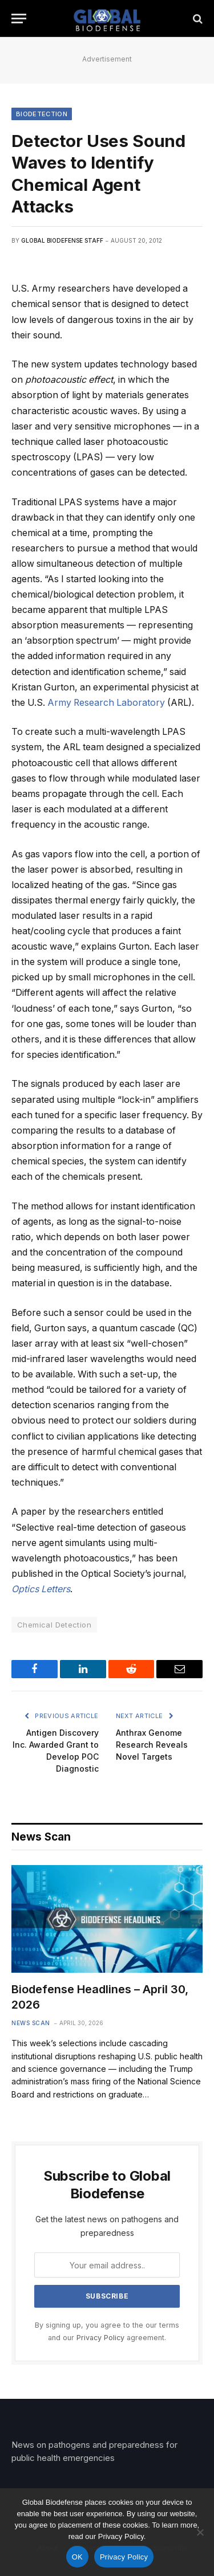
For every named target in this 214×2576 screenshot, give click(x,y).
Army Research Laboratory (106, 702)
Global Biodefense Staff (62, 240)
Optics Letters (40, 1589)
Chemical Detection (54, 1624)
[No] (199, 2532)
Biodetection (41, 114)
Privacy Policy (100, 2337)
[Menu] (18, 18)
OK (77, 2557)
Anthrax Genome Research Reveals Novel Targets (152, 1744)
